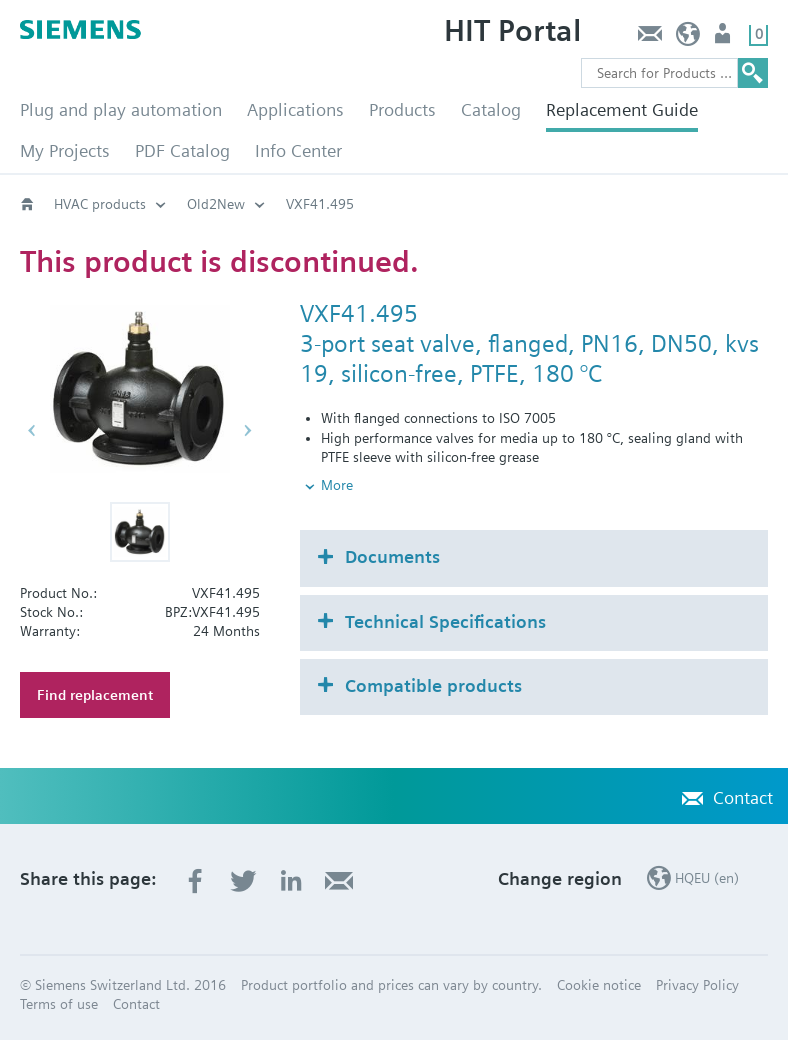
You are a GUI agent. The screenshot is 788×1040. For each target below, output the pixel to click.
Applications (295, 109)
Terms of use (59, 1004)
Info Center (298, 150)
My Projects (65, 150)
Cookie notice (599, 985)
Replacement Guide (622, 109)
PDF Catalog (182, 150)
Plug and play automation (121, 109)
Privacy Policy (697, 985)
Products (402, 109)
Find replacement (95, 695)
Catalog (491, 109)
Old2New (216, 204)
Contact (649, 38)
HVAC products (100, 204)
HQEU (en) (688, 38)
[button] (140, 532)
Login (724, 38)
